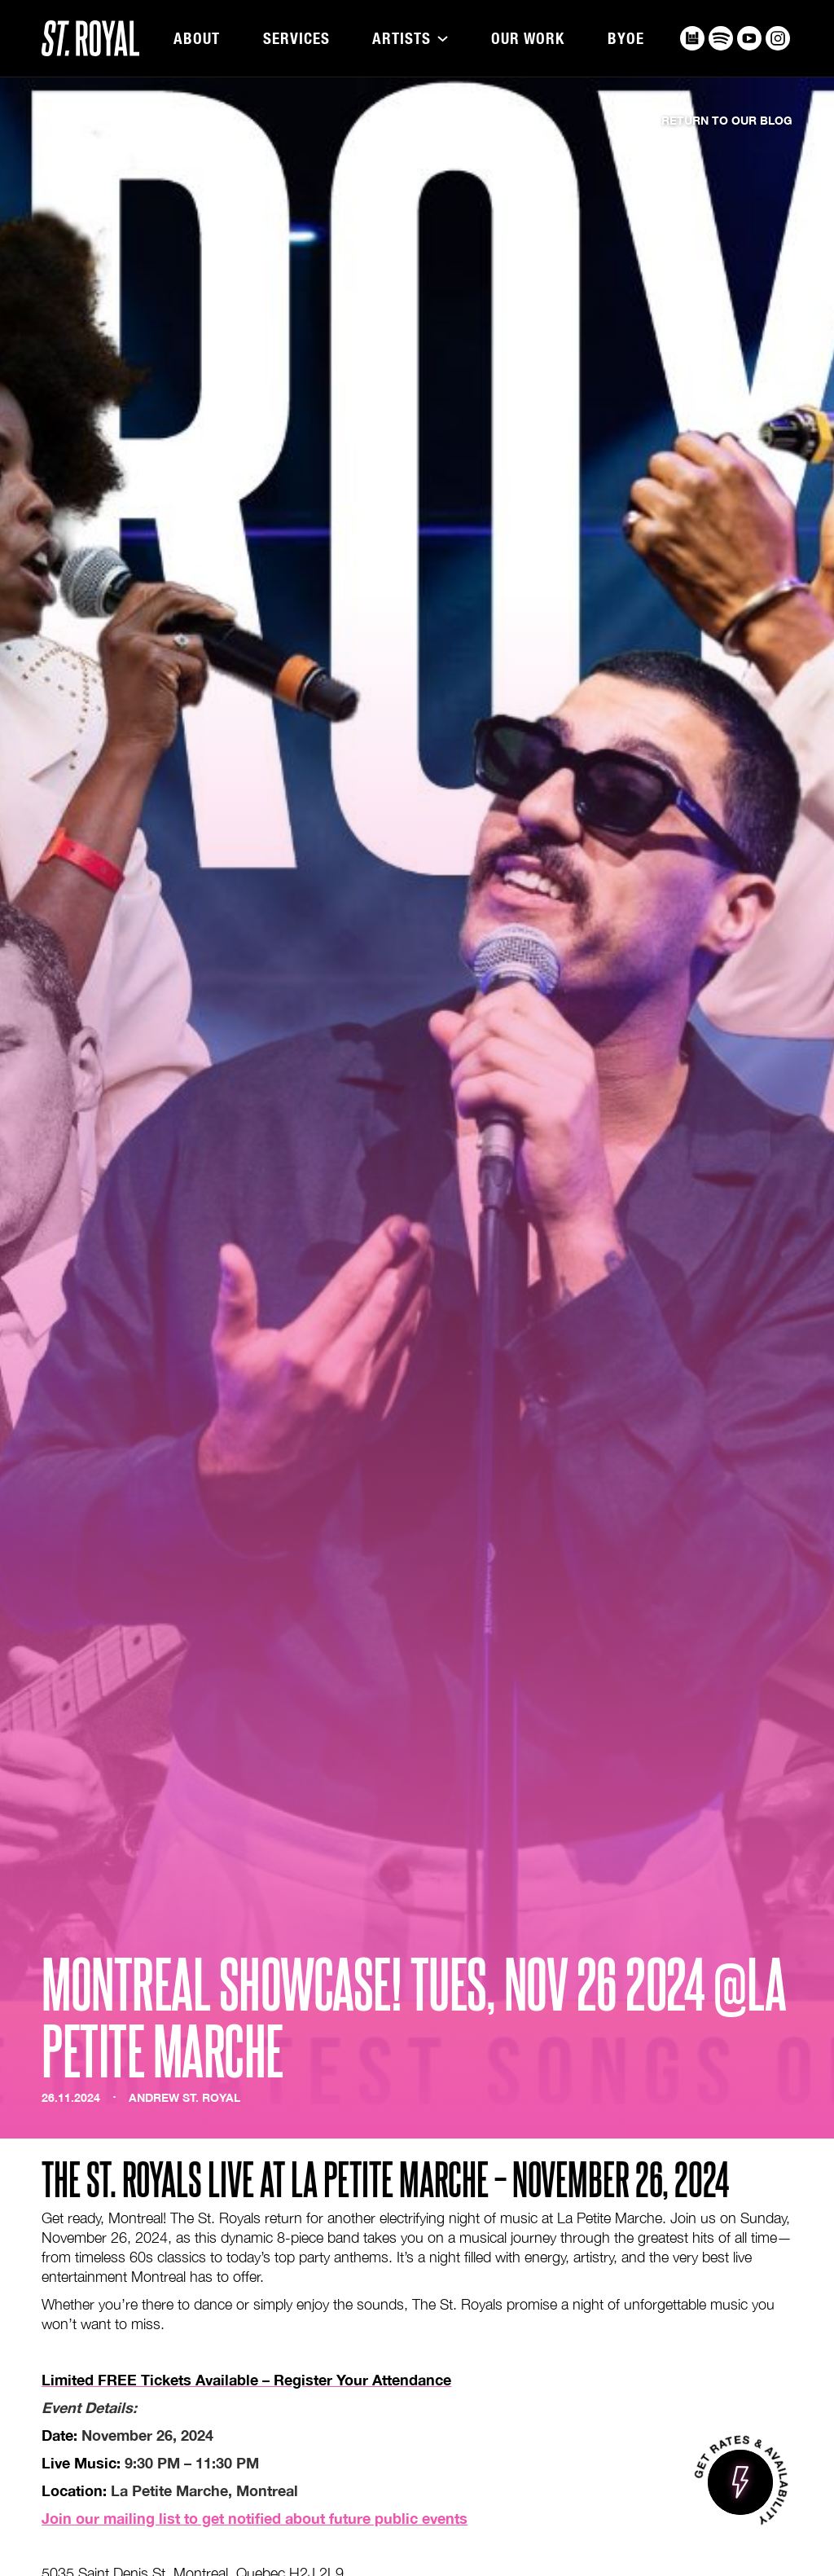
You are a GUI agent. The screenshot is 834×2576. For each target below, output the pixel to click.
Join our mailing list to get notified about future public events (254, 2518)
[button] (410, 38)
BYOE (626, 38)
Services (296, 38)
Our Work (527, 38)
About (196, 38)
